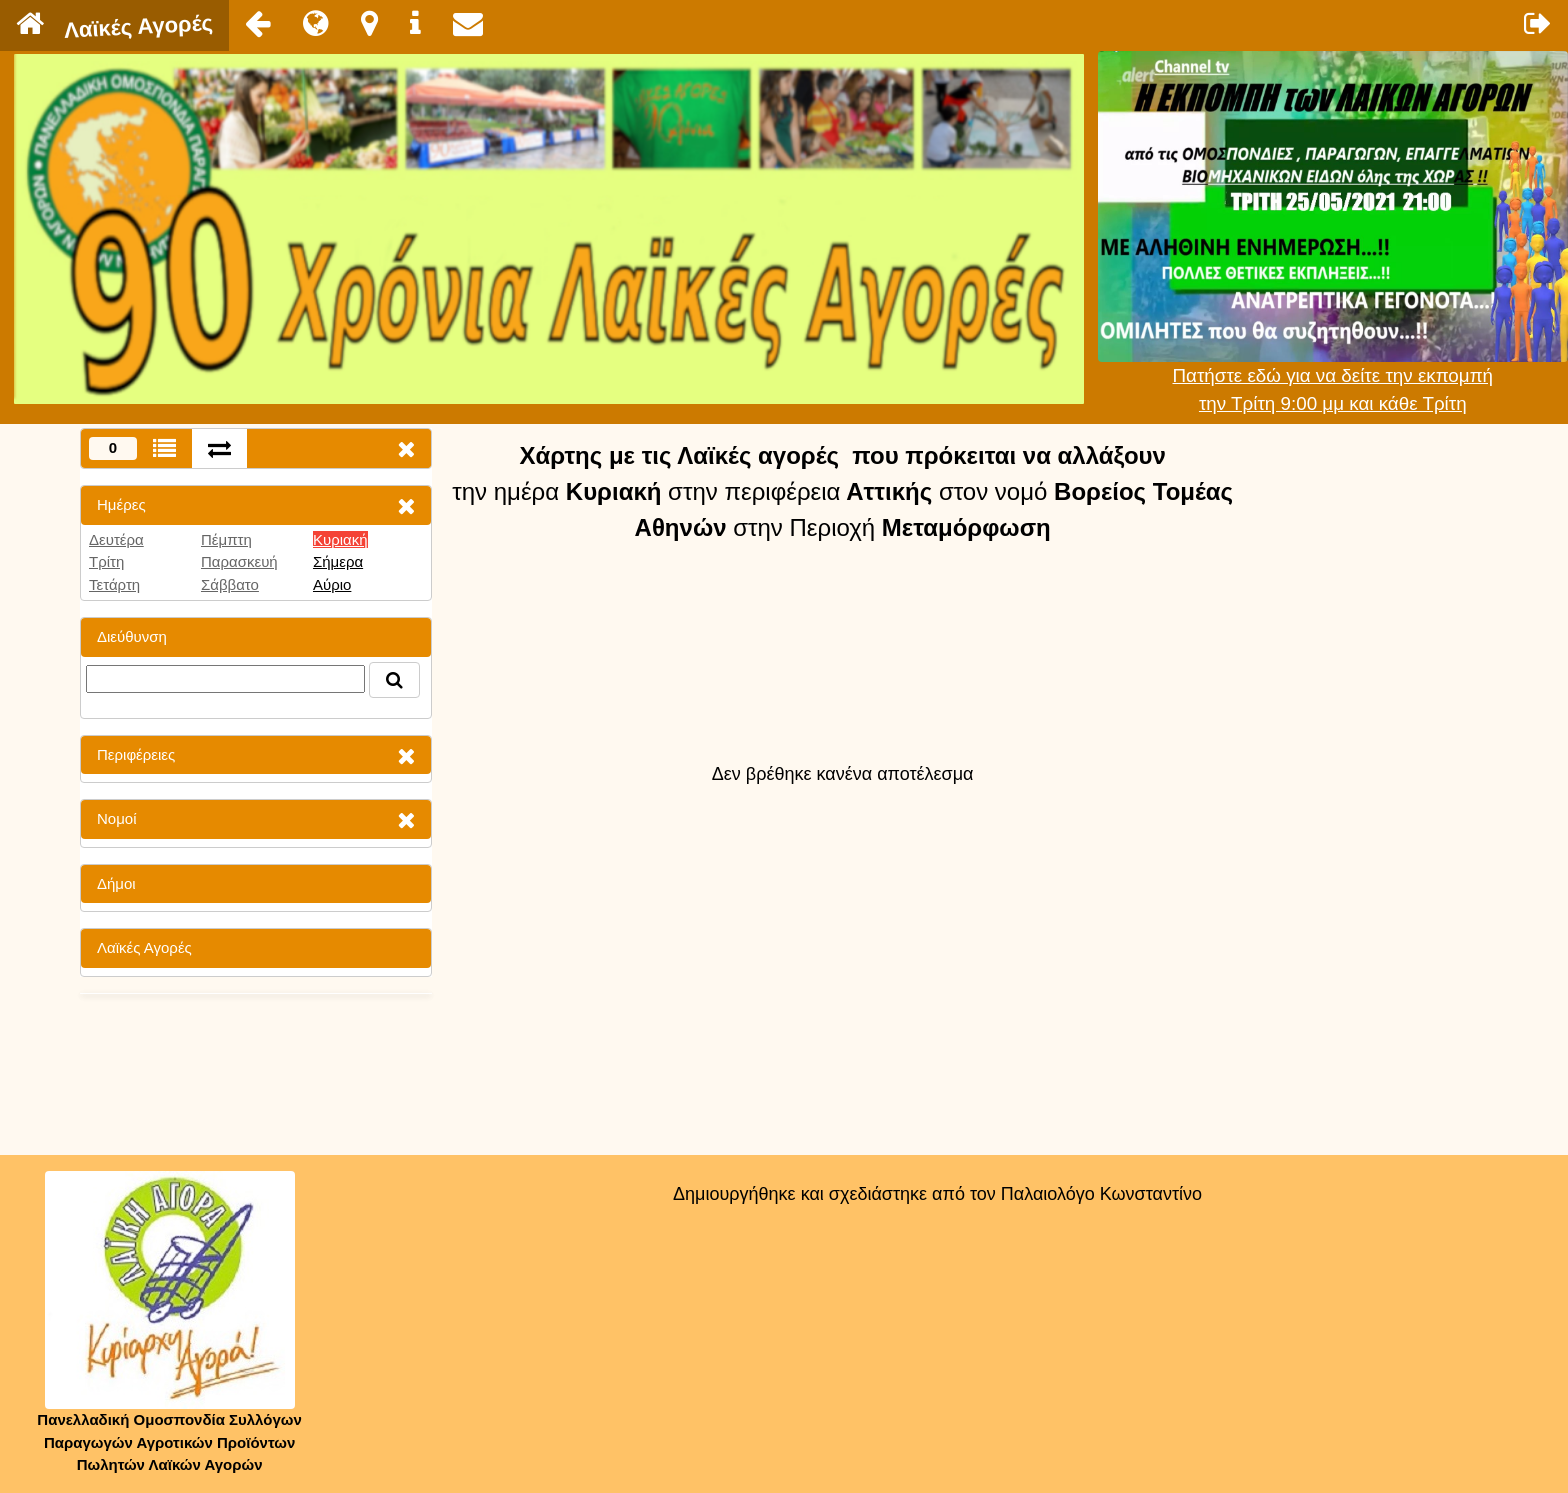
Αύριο (332, 584)
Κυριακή (340, 539)
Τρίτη (106, 561)
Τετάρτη (114, 584)
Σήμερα (338, 561)
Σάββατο (230, 584)
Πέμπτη (226, 539)
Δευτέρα (116, 539)
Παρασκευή (239, 561)
